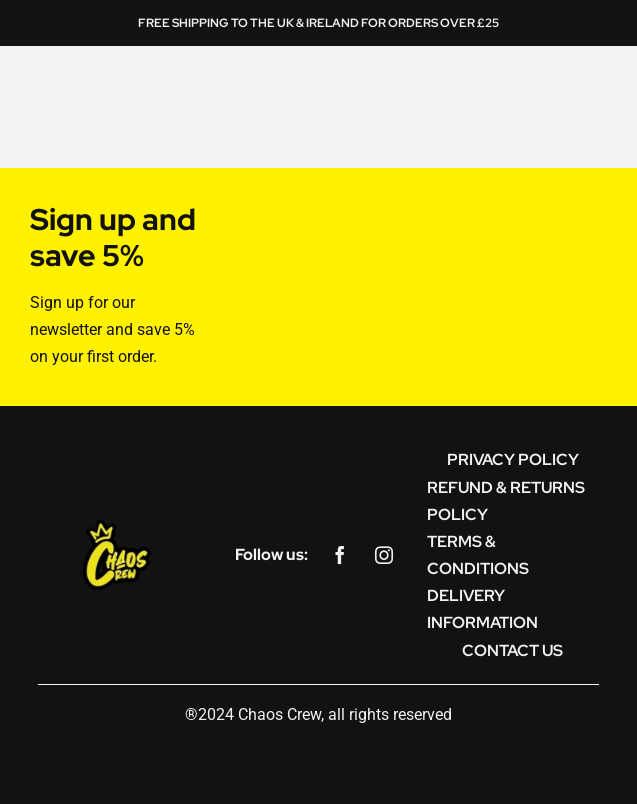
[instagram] (384, 555)
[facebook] (340, 555)
